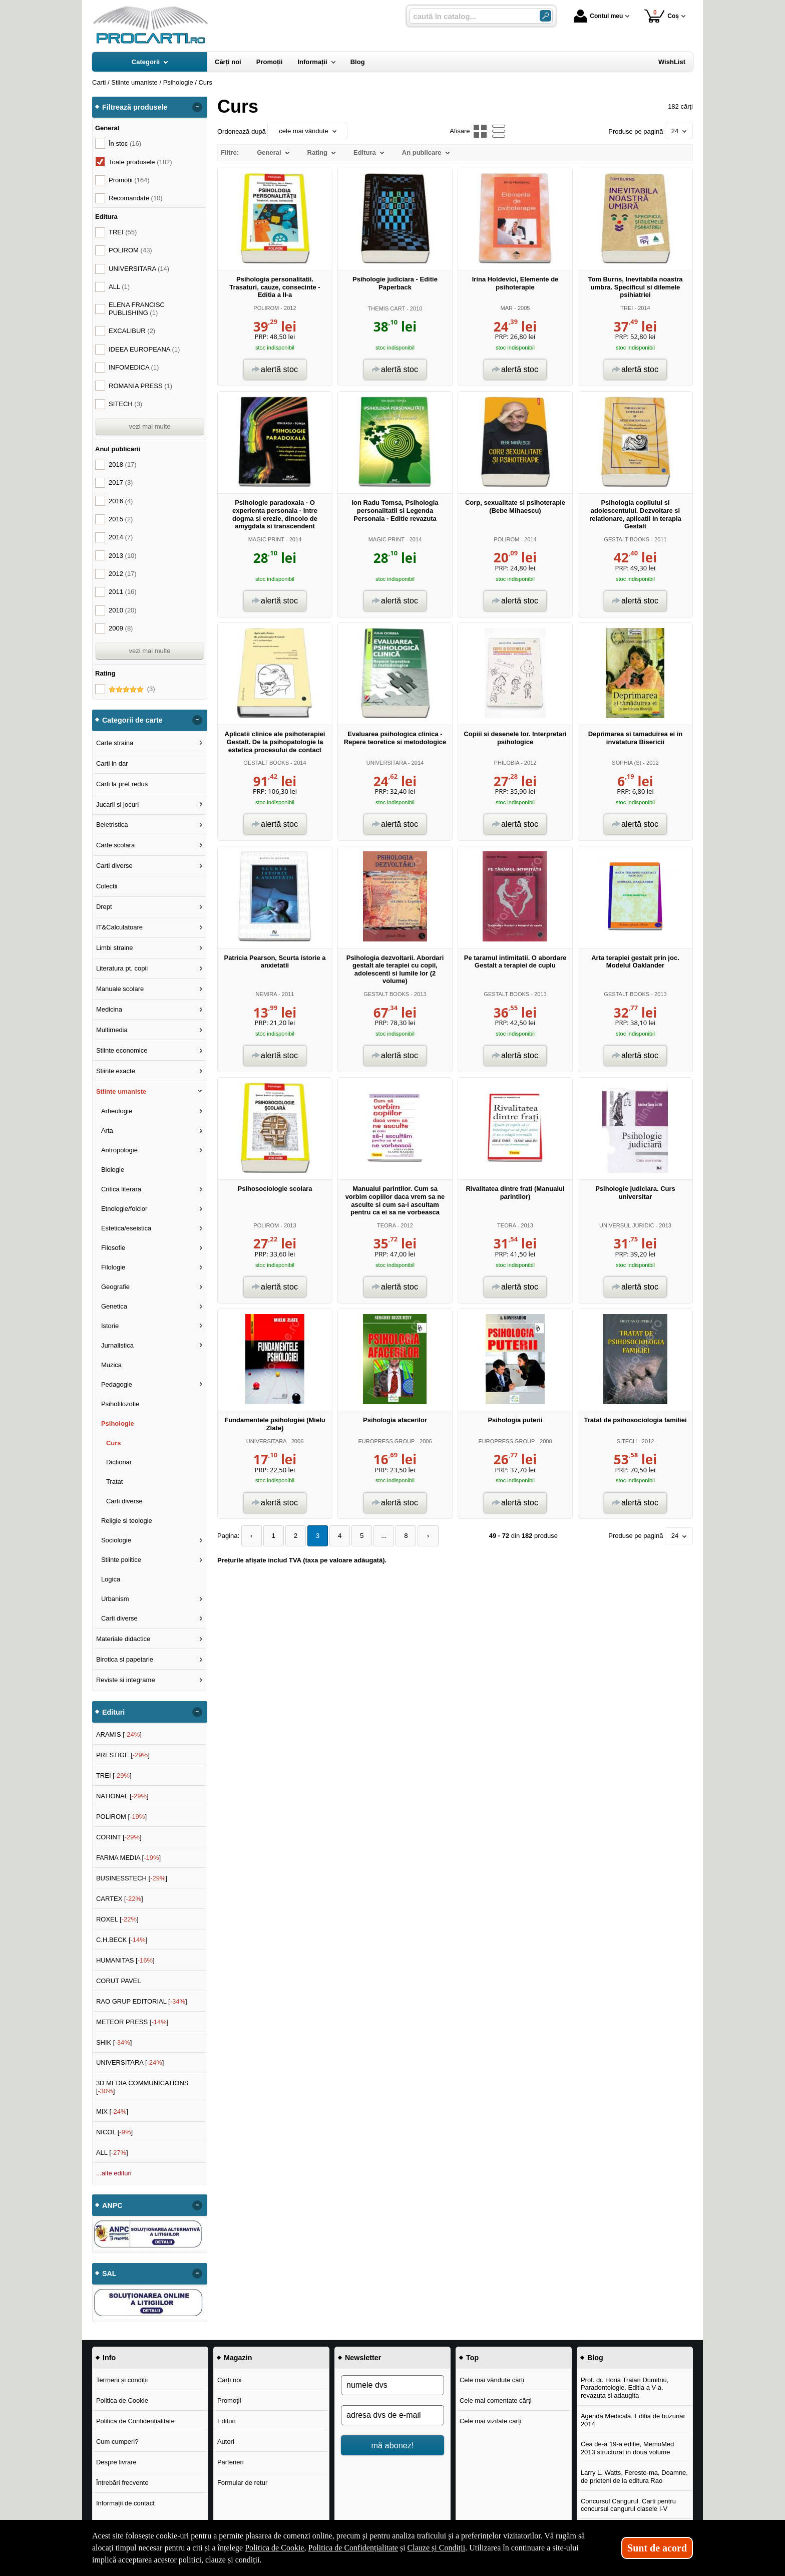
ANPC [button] (112, 2205)
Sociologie (116, 1540)
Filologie (113, 1267)
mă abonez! (392, 2445)
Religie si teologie (126, 1520)
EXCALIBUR (132, 331)
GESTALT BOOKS (626, 539)
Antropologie (119, 1150)
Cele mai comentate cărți (496, 2400)
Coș (661, 16)
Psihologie (117, 1423)
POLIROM (266, 308)
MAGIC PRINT (266, 539)
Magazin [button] (238, 2358)
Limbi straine (114, 947)
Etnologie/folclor (124, 1208)
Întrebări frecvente (122, 2482)
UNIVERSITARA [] (130, 2062)
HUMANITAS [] (125, 1960)
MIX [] (112, 2111)
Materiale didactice (123, 1639)
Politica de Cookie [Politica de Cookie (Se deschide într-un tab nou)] (274, 2547)
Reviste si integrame (125, 1680)
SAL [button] (109, 2274)
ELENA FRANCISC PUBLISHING (137, 308)
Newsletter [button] (363, 2358)
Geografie (115, 1287)
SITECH (627, 1441)
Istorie (110, 1326)
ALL (119, 286)
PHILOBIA (506, 763)
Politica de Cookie (122, 2400)
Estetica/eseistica (126, 1228)
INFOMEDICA (134, 367)
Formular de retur (242, 2482)
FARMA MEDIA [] (128, 1857)
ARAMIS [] (119, 1734)
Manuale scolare (120, 989)
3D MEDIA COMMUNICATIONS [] (142, 2087)
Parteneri (230, 2462)
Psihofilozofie (120, 1404)
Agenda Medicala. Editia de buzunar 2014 (633, 2420)
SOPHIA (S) (626, 763)
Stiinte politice (121, 1559)
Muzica (111, 1365)
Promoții (229, 2400)
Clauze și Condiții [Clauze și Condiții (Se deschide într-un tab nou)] (437, 2547)
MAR (507, 308)
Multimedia (112, 1030)
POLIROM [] (121, 1816)
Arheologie (116, 1111)
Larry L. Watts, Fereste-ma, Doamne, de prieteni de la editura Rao (634, 2476)
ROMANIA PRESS (140, 386)
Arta (107, 1130)
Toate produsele (140, 162)
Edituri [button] (113, 1712)
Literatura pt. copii (122, 968)
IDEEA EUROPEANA (144, 349)
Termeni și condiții (122, 2380)
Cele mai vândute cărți (492, 2380)
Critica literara (121, 1189)
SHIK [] (114, 2042)
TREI (626, 308)
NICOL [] (114, 2132)
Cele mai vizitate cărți (491, 2421)
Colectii (107, 886)
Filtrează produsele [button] (134, 107)
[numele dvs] (392, 2385)
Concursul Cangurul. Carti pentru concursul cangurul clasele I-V (628, 2505)
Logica (110, 1579)
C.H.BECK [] (122, 1940)
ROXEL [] (117, 1919)
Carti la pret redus (122, 784)
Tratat (114, 1481)
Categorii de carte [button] (132, 720)
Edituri (226, 2421)
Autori (225, 2441)
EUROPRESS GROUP (386, 1441)
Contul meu (598, 16)
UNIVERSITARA (386, 763)
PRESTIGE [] (123, 1755)
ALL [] (112, 2152)
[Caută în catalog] (545, 16)
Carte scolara (115, 845)
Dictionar (119, 1462)
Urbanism (115, 1598)
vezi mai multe (149, 426)
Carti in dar (112, 763)
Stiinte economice (122, 1050)
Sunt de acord (657, 2547)
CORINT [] (119, 1837)
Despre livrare (116, 2462)
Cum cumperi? (117, 2441)
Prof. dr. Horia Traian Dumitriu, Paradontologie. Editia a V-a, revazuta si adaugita (625, 2387)
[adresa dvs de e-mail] (392, 2415)
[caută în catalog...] (471, 16)
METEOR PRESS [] (132, 2022)
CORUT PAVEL (118, 1981)
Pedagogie (116, 1384)
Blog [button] (595, 2358)
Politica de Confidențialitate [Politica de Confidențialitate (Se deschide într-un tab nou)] (353, 2547)
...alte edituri (114, 2173)
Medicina (109, 1009)
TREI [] (114, 1775)
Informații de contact (125, 2503)
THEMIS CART (386, 308)
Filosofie (113, 1247)
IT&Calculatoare (119, 927)
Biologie (112, 1169)
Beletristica (112, 824)
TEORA (386, 1225)
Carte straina (114, 743)
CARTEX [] (119, 1898)
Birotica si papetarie (124, 1659)
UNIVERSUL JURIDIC (626, 1225)
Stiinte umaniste (121, 1091)
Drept (104, 906)
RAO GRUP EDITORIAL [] (141, 2001)
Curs (113, 1443)
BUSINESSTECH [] (131, 1878)
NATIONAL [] (122, 1796)
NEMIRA (266, 994)
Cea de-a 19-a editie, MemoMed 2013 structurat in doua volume (627, 2448)
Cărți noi (229, 2380)
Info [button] (109, 2358)
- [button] (197, 107)
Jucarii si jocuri (117, 804)
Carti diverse (114, 865)
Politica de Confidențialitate (135, 2421)
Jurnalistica (117, 1345)
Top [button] (472, 2358)
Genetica (114, 1306)
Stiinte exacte (115, 1071)
